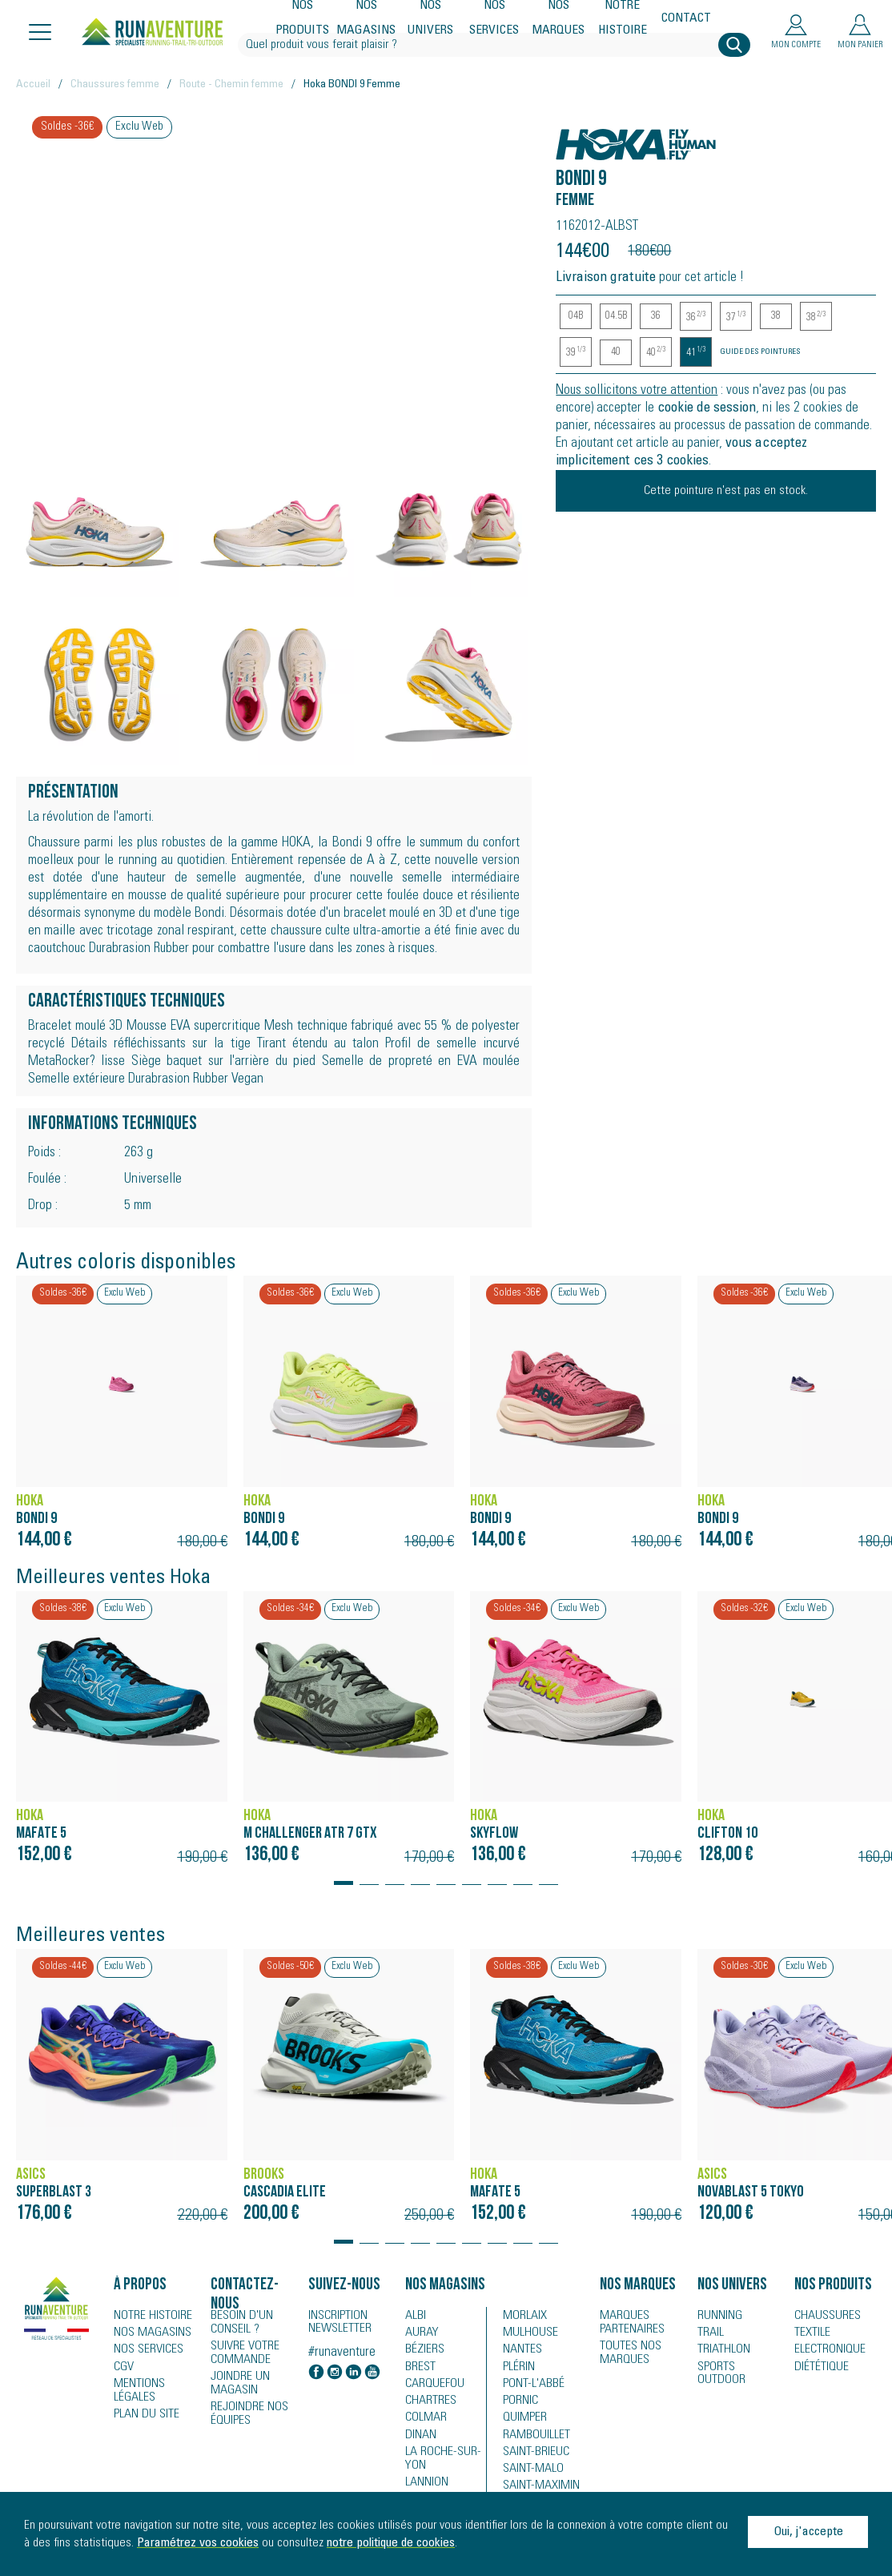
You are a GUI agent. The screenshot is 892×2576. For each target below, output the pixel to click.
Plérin (517, 2368)
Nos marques (558, 19)
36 (656, 316)
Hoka (573, 136)
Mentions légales (136, 2392)
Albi (413, 2315)
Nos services (495, 19)
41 (695, 353)
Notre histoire (623, 19)
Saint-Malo (528, 2474)
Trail (708, 2333)
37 (735, 317)
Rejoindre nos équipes (245, 2408)
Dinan (418, 2439)
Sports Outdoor (735, 2368)
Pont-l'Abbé (528, 2386)
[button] (343, 1875)
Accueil (33, 84)
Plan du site (141, 2415)
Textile (809, 2333)
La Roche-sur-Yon (437, 2462)
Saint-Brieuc (531, 2456)
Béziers (422, 2351)
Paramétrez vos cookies (198, 2543)
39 (575, 353)
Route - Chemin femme (231, 84)
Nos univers (431, 19)
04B (576, 316)
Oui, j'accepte (808, 2532)
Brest (417, 2368)
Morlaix (522, 2315)
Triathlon (719, 2351)
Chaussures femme (114, 84)
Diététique (817, 2368)
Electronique (825, 2351)
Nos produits (302, 19)
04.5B (616, 316)
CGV (122, 2368)
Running (717, 2315)
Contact (686, 19)
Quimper (522, 2421)
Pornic (518, 2403)
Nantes (519, 2351)
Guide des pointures (760, 352)
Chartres (426, 2403)
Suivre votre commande (240, 2350)
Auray (419, 2333)
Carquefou (430, 2386)
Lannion (424, 2485)
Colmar (423, 2421)
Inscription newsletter (340, 2323)
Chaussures (823, 2315)
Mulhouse (527, 2333)
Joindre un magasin (237, 2379)
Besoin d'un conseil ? (238, 2321)
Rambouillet (531, 2439)
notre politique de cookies (391, 2543)
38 (776, 316)
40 (616, 352)
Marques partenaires (627, 2321)
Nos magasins (366, 19)
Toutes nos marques (626, 2350)
